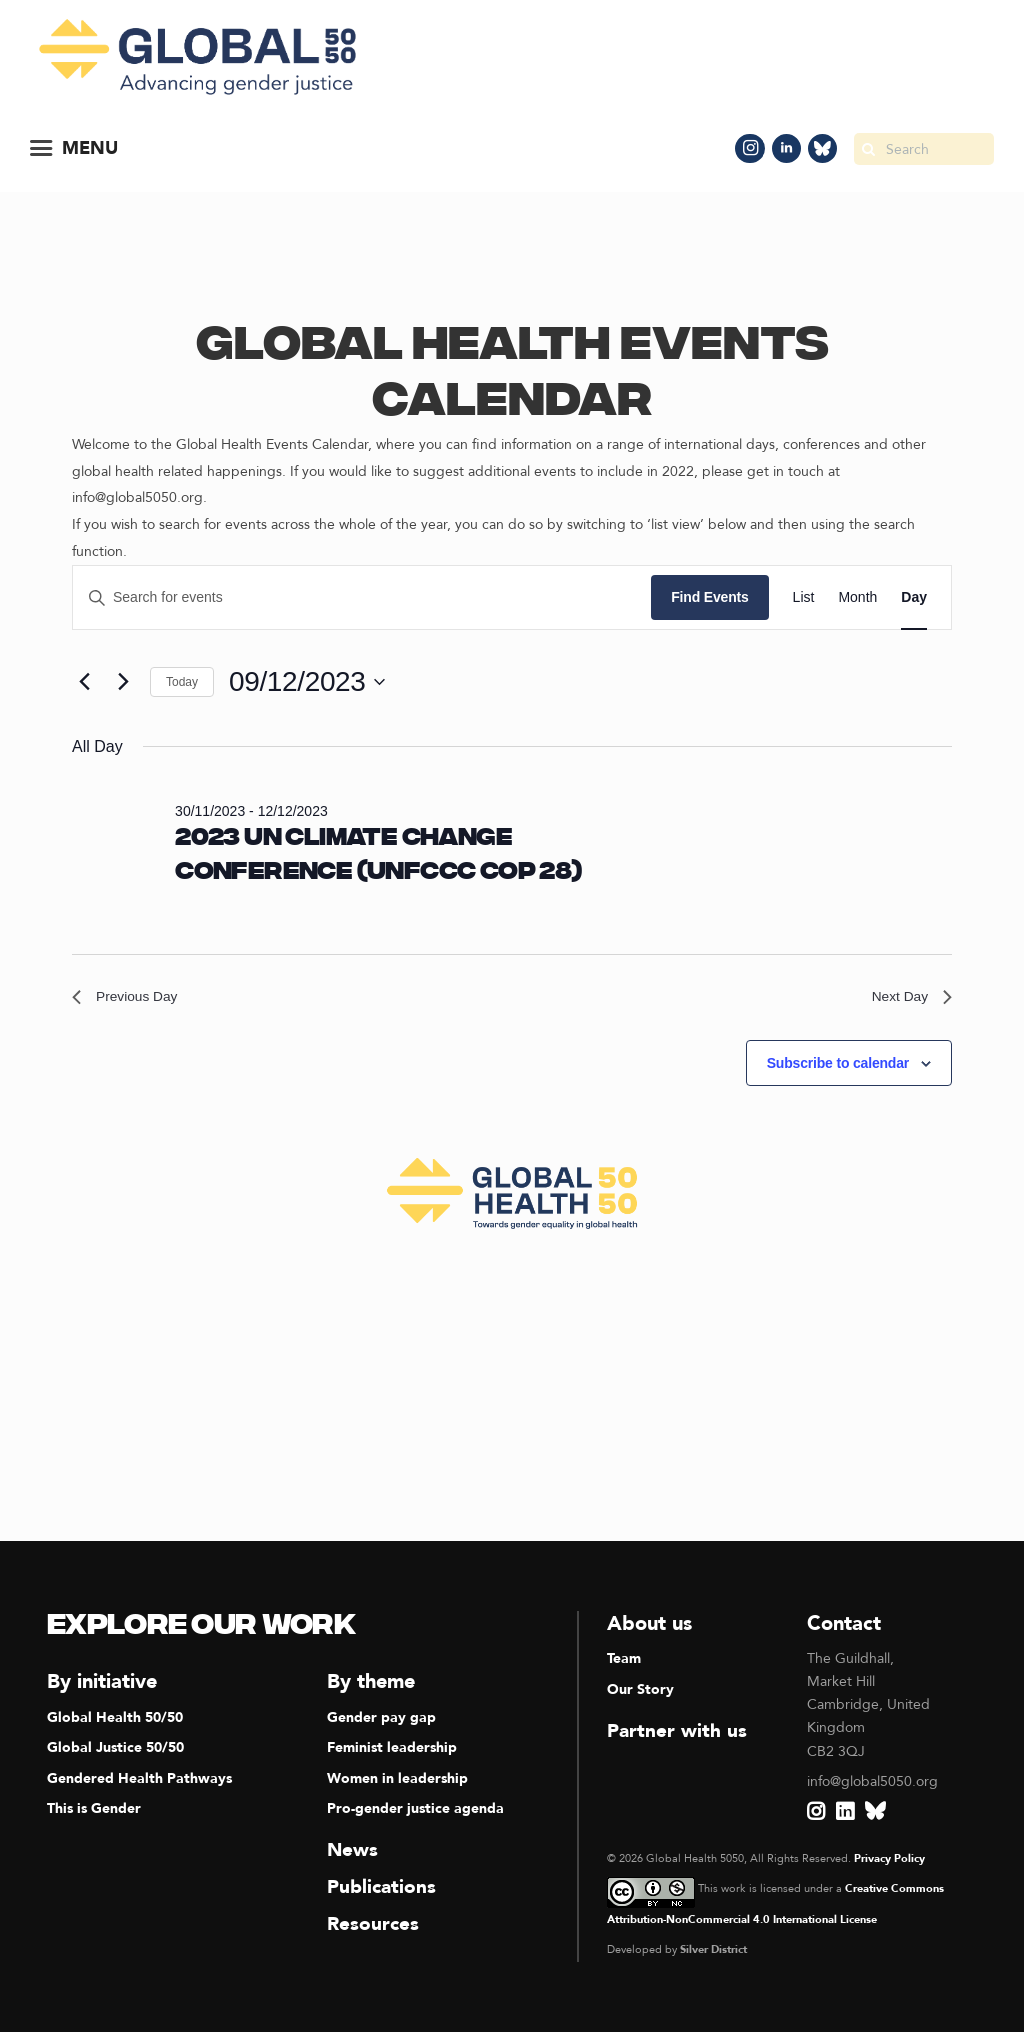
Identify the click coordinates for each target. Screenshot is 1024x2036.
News (353, 1854)
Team (624, 1664)
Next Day (907, 999)
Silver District (713, 1954)
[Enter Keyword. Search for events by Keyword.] (362, 597)
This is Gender (94, 1813)
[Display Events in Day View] (914, 597)
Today (182, 682)
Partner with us (678, 1735)
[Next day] (123, 682)
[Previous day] (84, 682)
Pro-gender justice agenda (415, 1813)
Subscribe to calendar (838, 1068)
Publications (383, 1890)
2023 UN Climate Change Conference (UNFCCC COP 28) (378, 856)
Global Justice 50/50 (115, 1753)
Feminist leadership (392, 1753)
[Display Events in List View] (804, 597)
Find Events (709, 597)
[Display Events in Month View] (857, 597)
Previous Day (131, 999)
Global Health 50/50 (115, 1723)
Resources (374, 1927)
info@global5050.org (872, 1786)
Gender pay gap (381, 1723)
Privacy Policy (889, 1863)
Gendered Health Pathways (139, 1783)
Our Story (640, 1694)
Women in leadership (397, 1783)
